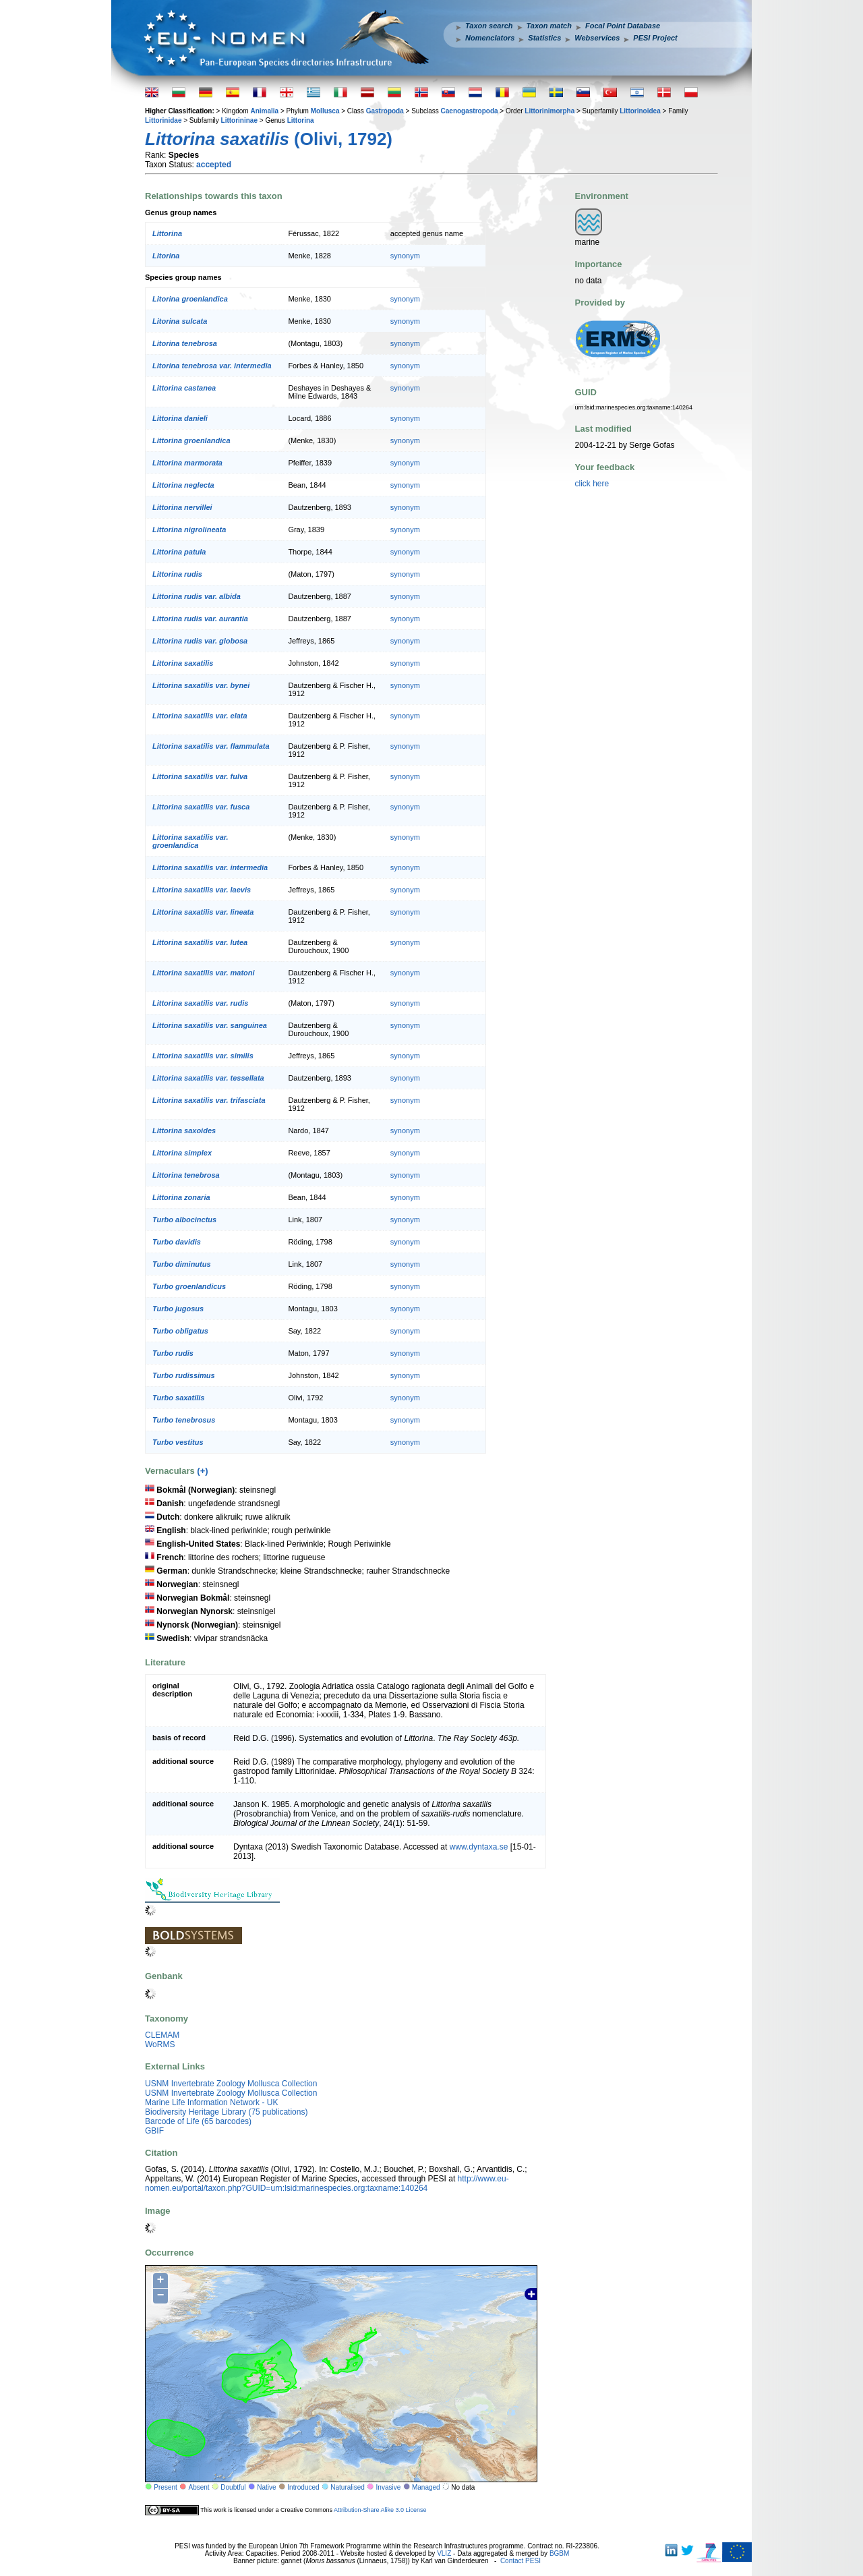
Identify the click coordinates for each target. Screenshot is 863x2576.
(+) (202, 1471)
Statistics (544, 38)
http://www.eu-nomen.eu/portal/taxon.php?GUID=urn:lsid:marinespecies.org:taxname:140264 (327, 2183)
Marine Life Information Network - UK (211, 2102)
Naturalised (347, 2487)
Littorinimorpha (549, 111)
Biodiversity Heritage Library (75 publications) (226, 2112)
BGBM (559, 2553)
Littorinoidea (640, 111)
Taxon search (489, 26)
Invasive (388, 2487)
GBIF (154, 2131)
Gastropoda (385, 111)
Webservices (597, 38)
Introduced (303, 2487)
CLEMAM (162, 2035)
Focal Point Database (622, 26)
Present (165, 2487)
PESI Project (655, 38)
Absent (199, 2487)
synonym (405, 256)
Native (266, 2487)
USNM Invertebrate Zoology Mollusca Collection (231, 2083)
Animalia (264, 111)
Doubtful (232, 2487)
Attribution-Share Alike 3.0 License (380, 2509)
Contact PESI (520, 2561)
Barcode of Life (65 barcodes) (198, 2121)
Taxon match (549, 26)
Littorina (300, 120)
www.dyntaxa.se (479, 1847)
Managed (426, 2487)
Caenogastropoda (469, 111)
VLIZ (444, 2553)
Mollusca (325, 111)
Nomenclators (489, 38)
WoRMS (160, 2044)
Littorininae (239, 120)
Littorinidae (163, 120)
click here (592, 483)
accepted (213, 164)
